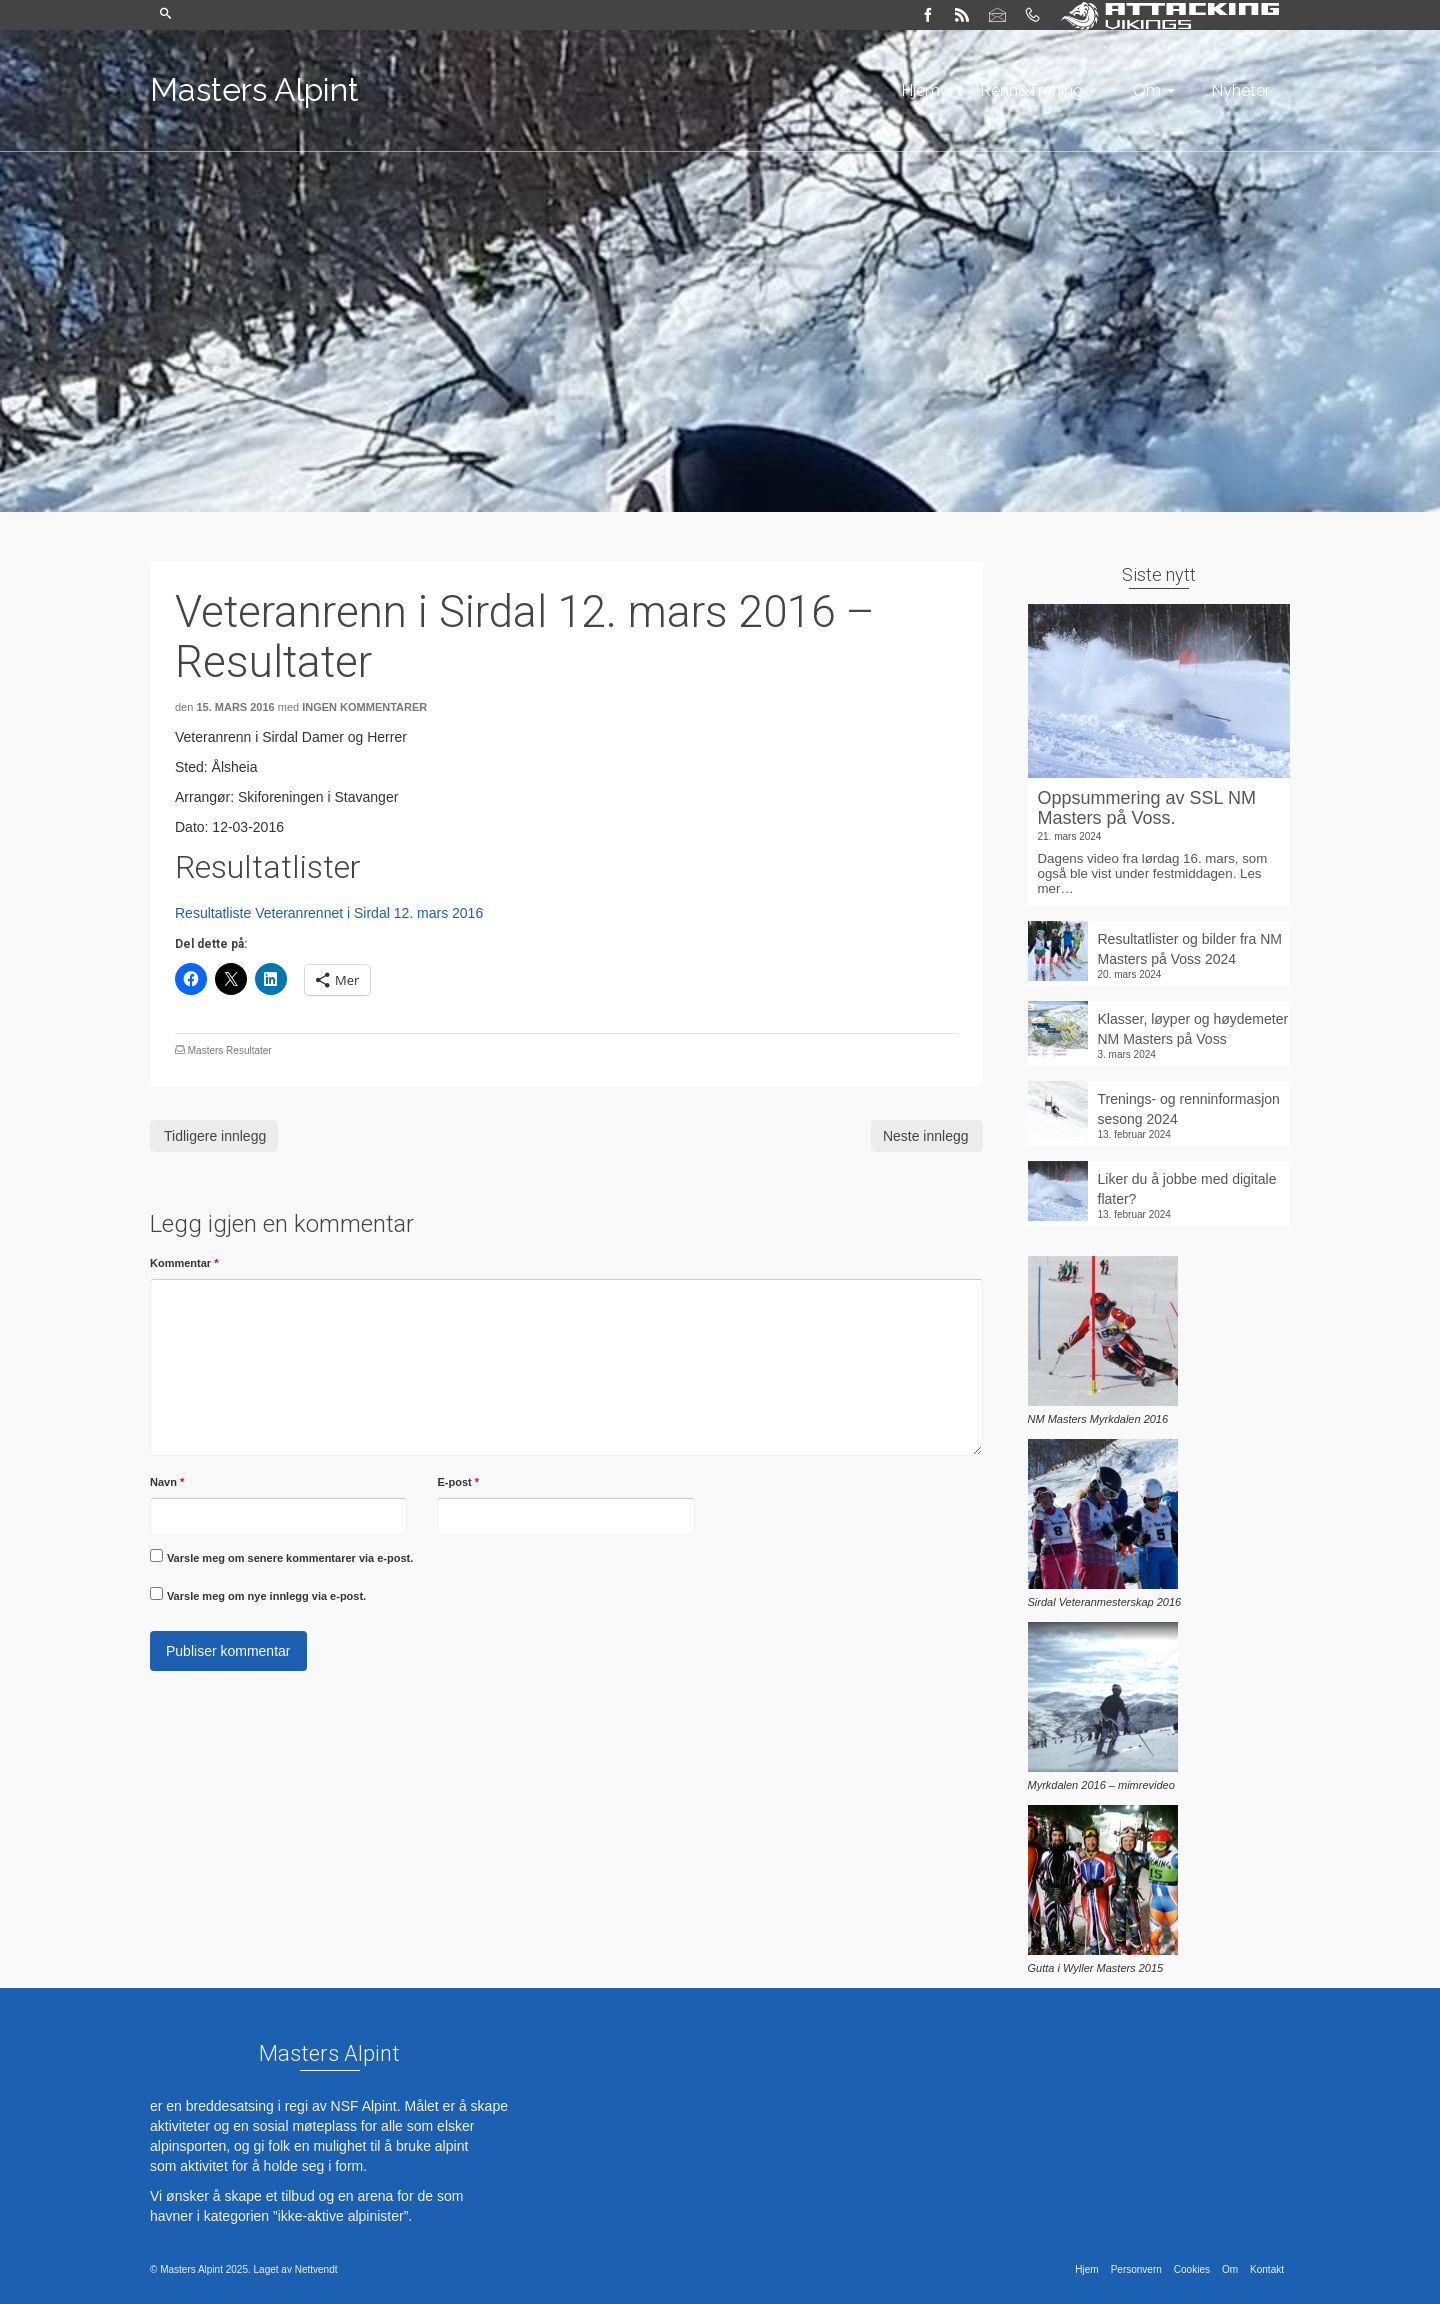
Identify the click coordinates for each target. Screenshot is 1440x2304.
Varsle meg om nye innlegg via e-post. (266, 1596)
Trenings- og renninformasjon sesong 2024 (1189, 1109)
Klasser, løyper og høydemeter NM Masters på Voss (1193, 1029)
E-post (458, 1482)
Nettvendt (316, 2269)
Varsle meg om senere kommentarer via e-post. (290, 1558)
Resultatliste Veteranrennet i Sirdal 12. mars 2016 (329, 913)
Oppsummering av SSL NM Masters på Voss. (1147, 808)
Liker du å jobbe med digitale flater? (1187, 1189)
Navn (167, 1482)
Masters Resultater (230, 1050)
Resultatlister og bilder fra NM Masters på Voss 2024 (1190, 949)
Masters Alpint (254, 89)
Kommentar (184, 1263)
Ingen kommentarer (364, 707)
